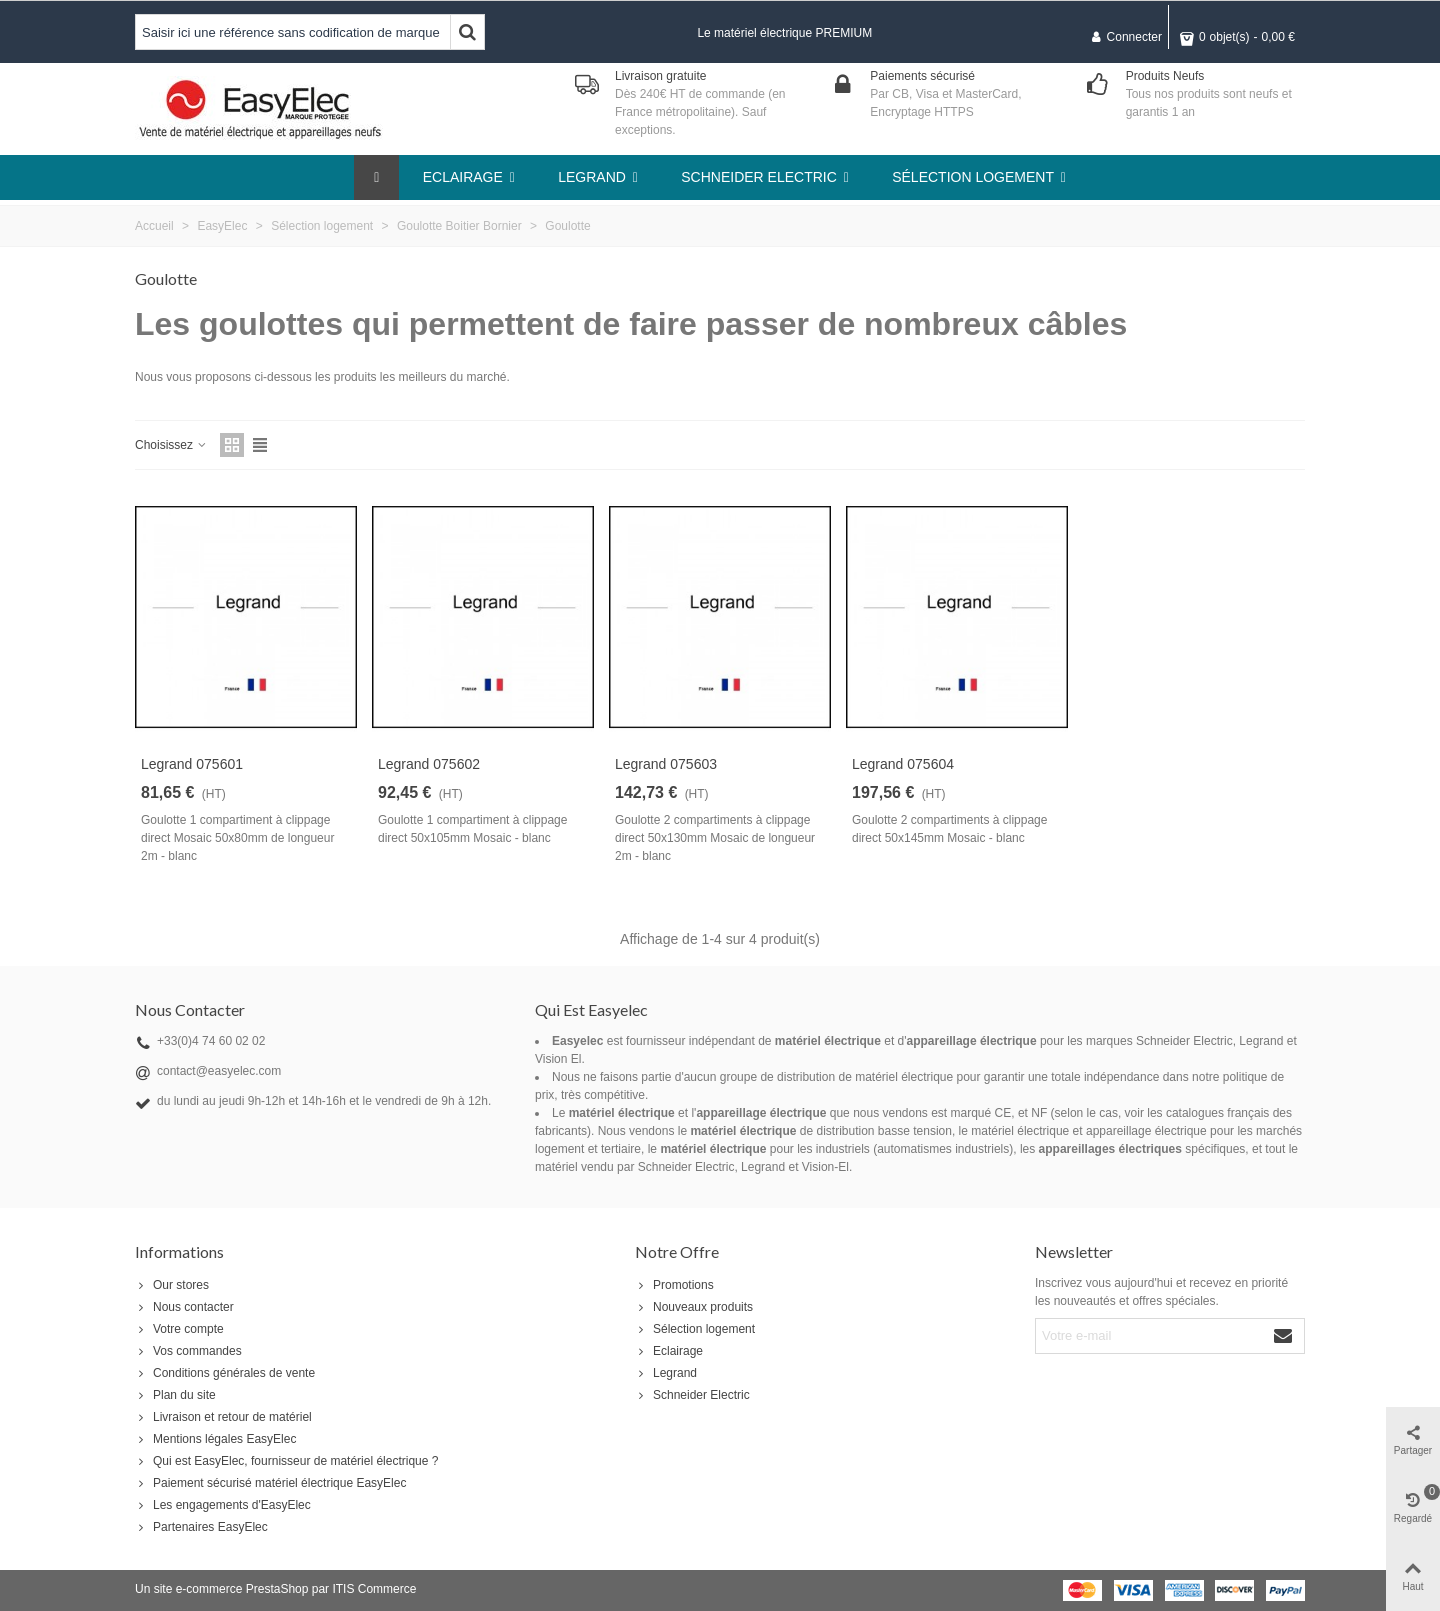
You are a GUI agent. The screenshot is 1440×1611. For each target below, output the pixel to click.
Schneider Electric (692, 1395)
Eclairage (669, 1351)
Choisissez (171, 445)
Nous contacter (184, 1307)
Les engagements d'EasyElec (223, 1505)
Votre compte (179, 1329)
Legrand (666, 1373)
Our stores (172, 1285)
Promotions (674, 1285)
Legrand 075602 (429, 764)
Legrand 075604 (903, 764)
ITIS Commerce (374, 1589)
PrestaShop (277, 1589)
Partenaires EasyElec (201, 1527)
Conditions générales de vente (225, 1373)
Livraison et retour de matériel (223, 1417)
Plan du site (175, 1395)
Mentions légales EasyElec (215, 1439)
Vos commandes (188, 1351)
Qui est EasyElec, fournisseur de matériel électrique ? (286, 1461)
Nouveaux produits (694, 1307)
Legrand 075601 (192, 764)
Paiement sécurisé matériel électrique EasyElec (270, 1483)
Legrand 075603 (666, 764)
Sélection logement (695, 1329)
